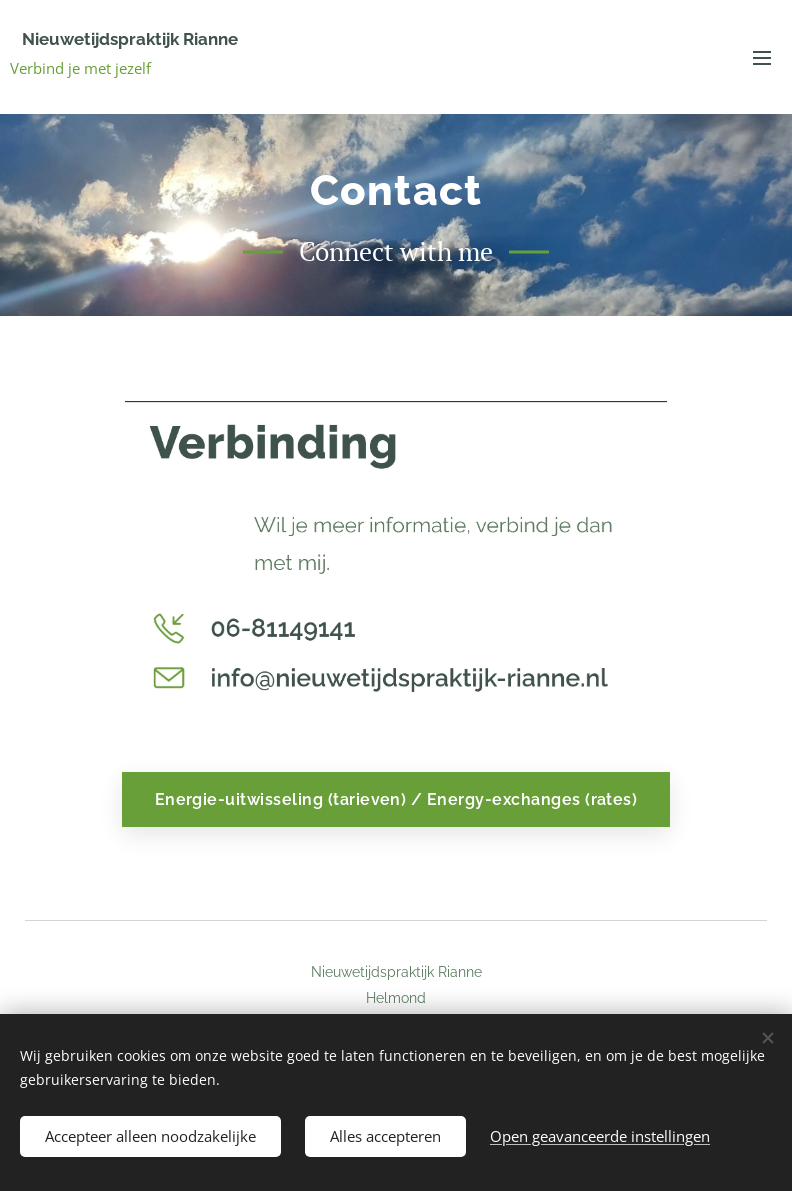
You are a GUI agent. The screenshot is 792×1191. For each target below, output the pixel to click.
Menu (762, 58)
